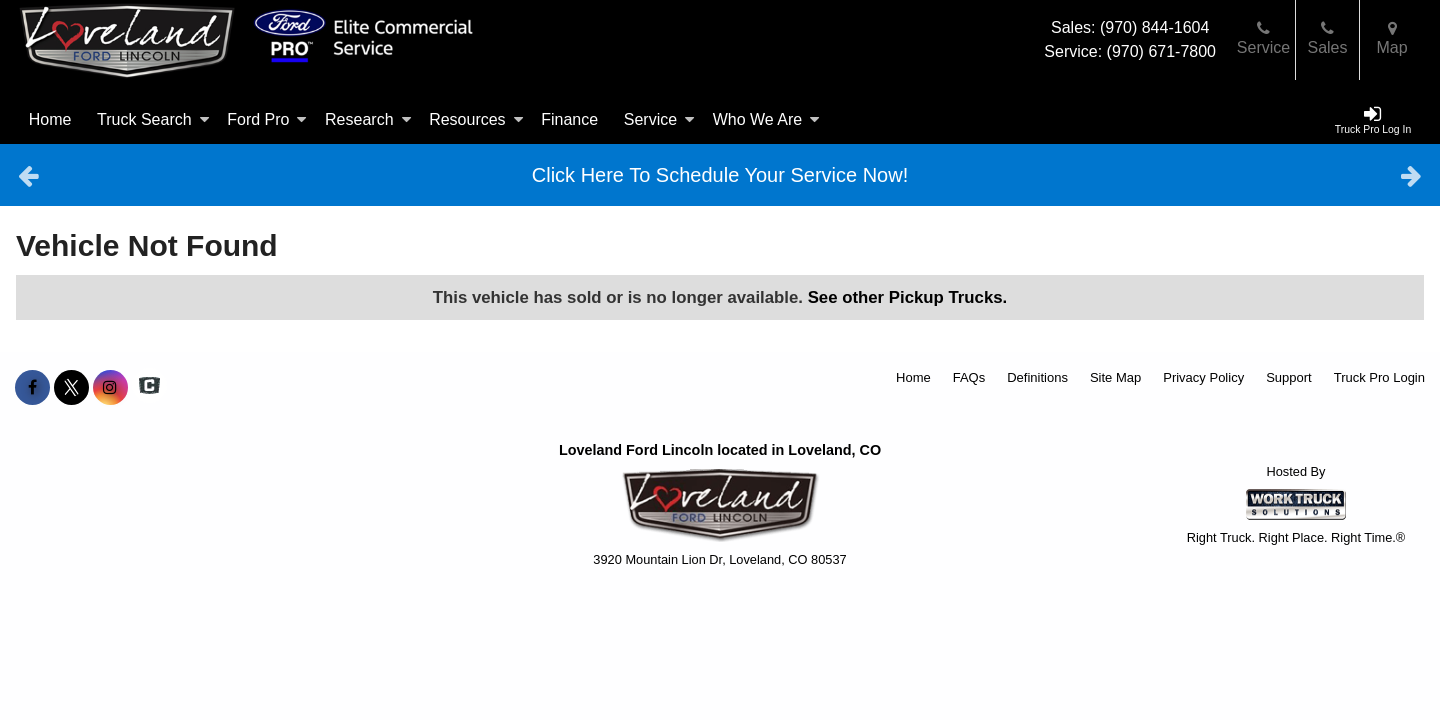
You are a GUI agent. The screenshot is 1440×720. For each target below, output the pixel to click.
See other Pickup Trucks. (908, 297)
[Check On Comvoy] (149, 388)
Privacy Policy (1203, 377)
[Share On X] (71, 388)
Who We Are (767, 119)
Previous (28, 175)
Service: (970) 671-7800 (1130, 51)
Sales (1327, 38)
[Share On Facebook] (32, 388)
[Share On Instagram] (110, 388)
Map (1391, 38)
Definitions (1037, 377)
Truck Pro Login (1379, 377)
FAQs (969, 377)
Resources (476, 119)
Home (50, 119)
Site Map (1115, 377)
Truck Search (153, 119)
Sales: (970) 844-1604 (1130, 27)
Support (1289, 377)
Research (368, 119)
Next (1411, 175)
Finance (569, 119)
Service (659, 119)
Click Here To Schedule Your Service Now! (720, 175)
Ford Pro (267, 119)
